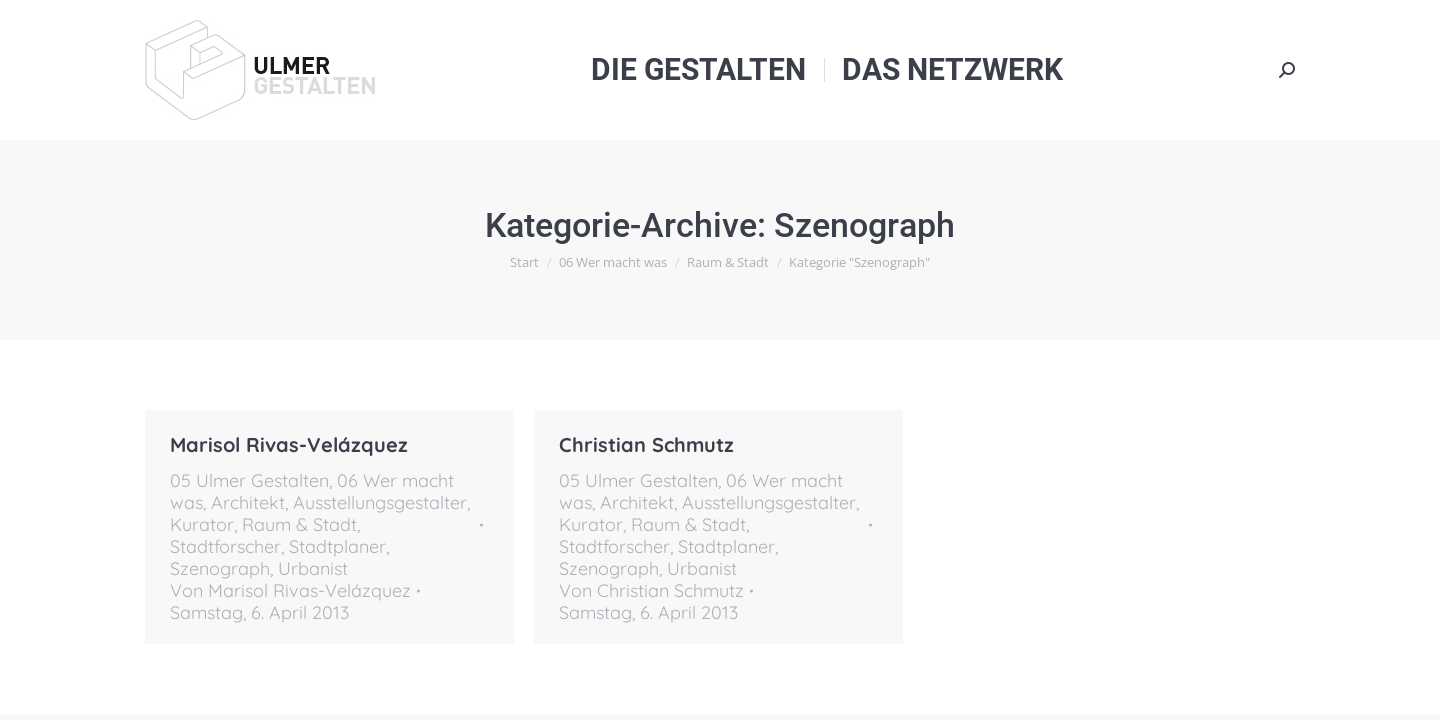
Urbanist (313, 568)
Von (290, 591)
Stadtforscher (225, 546)
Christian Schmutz (646, 444)
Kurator (202, 524)
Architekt (248, 502)
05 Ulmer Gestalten (249, 480)
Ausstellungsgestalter (380, 502)
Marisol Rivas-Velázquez (289, 444)
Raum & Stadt (299, 524)
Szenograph (220, 568)
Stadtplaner (337, 546)
